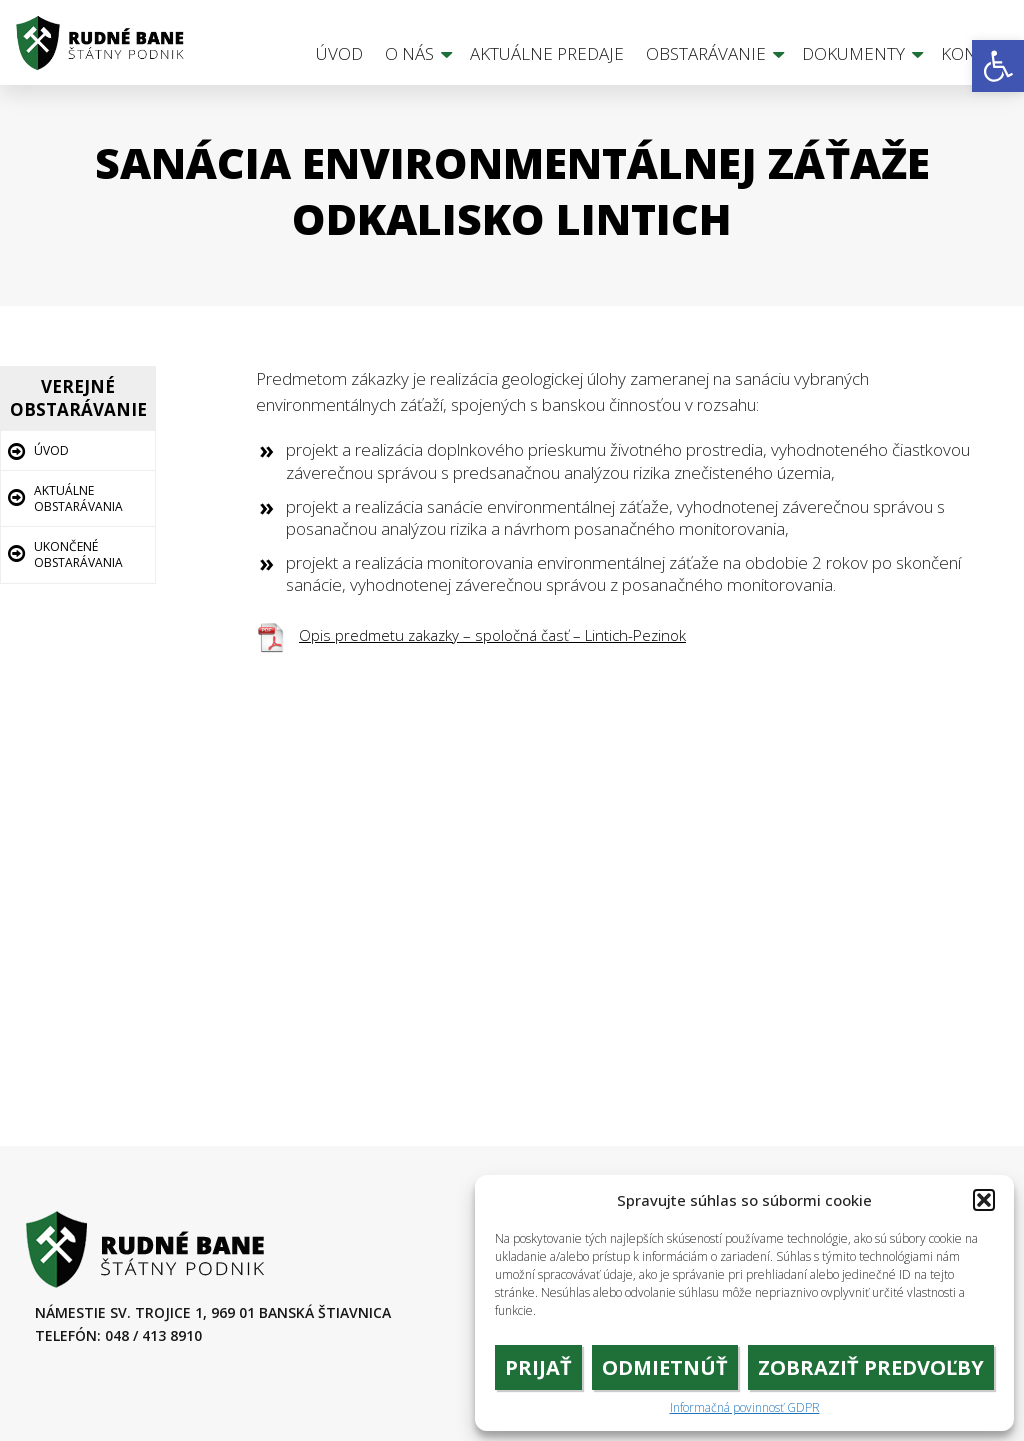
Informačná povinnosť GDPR (745, 1408)
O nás (409, 53)
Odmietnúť (665, 1367)
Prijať (538, 1367)
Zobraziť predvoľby (871, 1367)
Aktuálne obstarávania (78, 498)
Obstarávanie (706, 53)
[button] (998, 66)
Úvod (339, 53)
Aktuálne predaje (547, 53)
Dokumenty (853, 53)
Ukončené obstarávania (78, 554)
